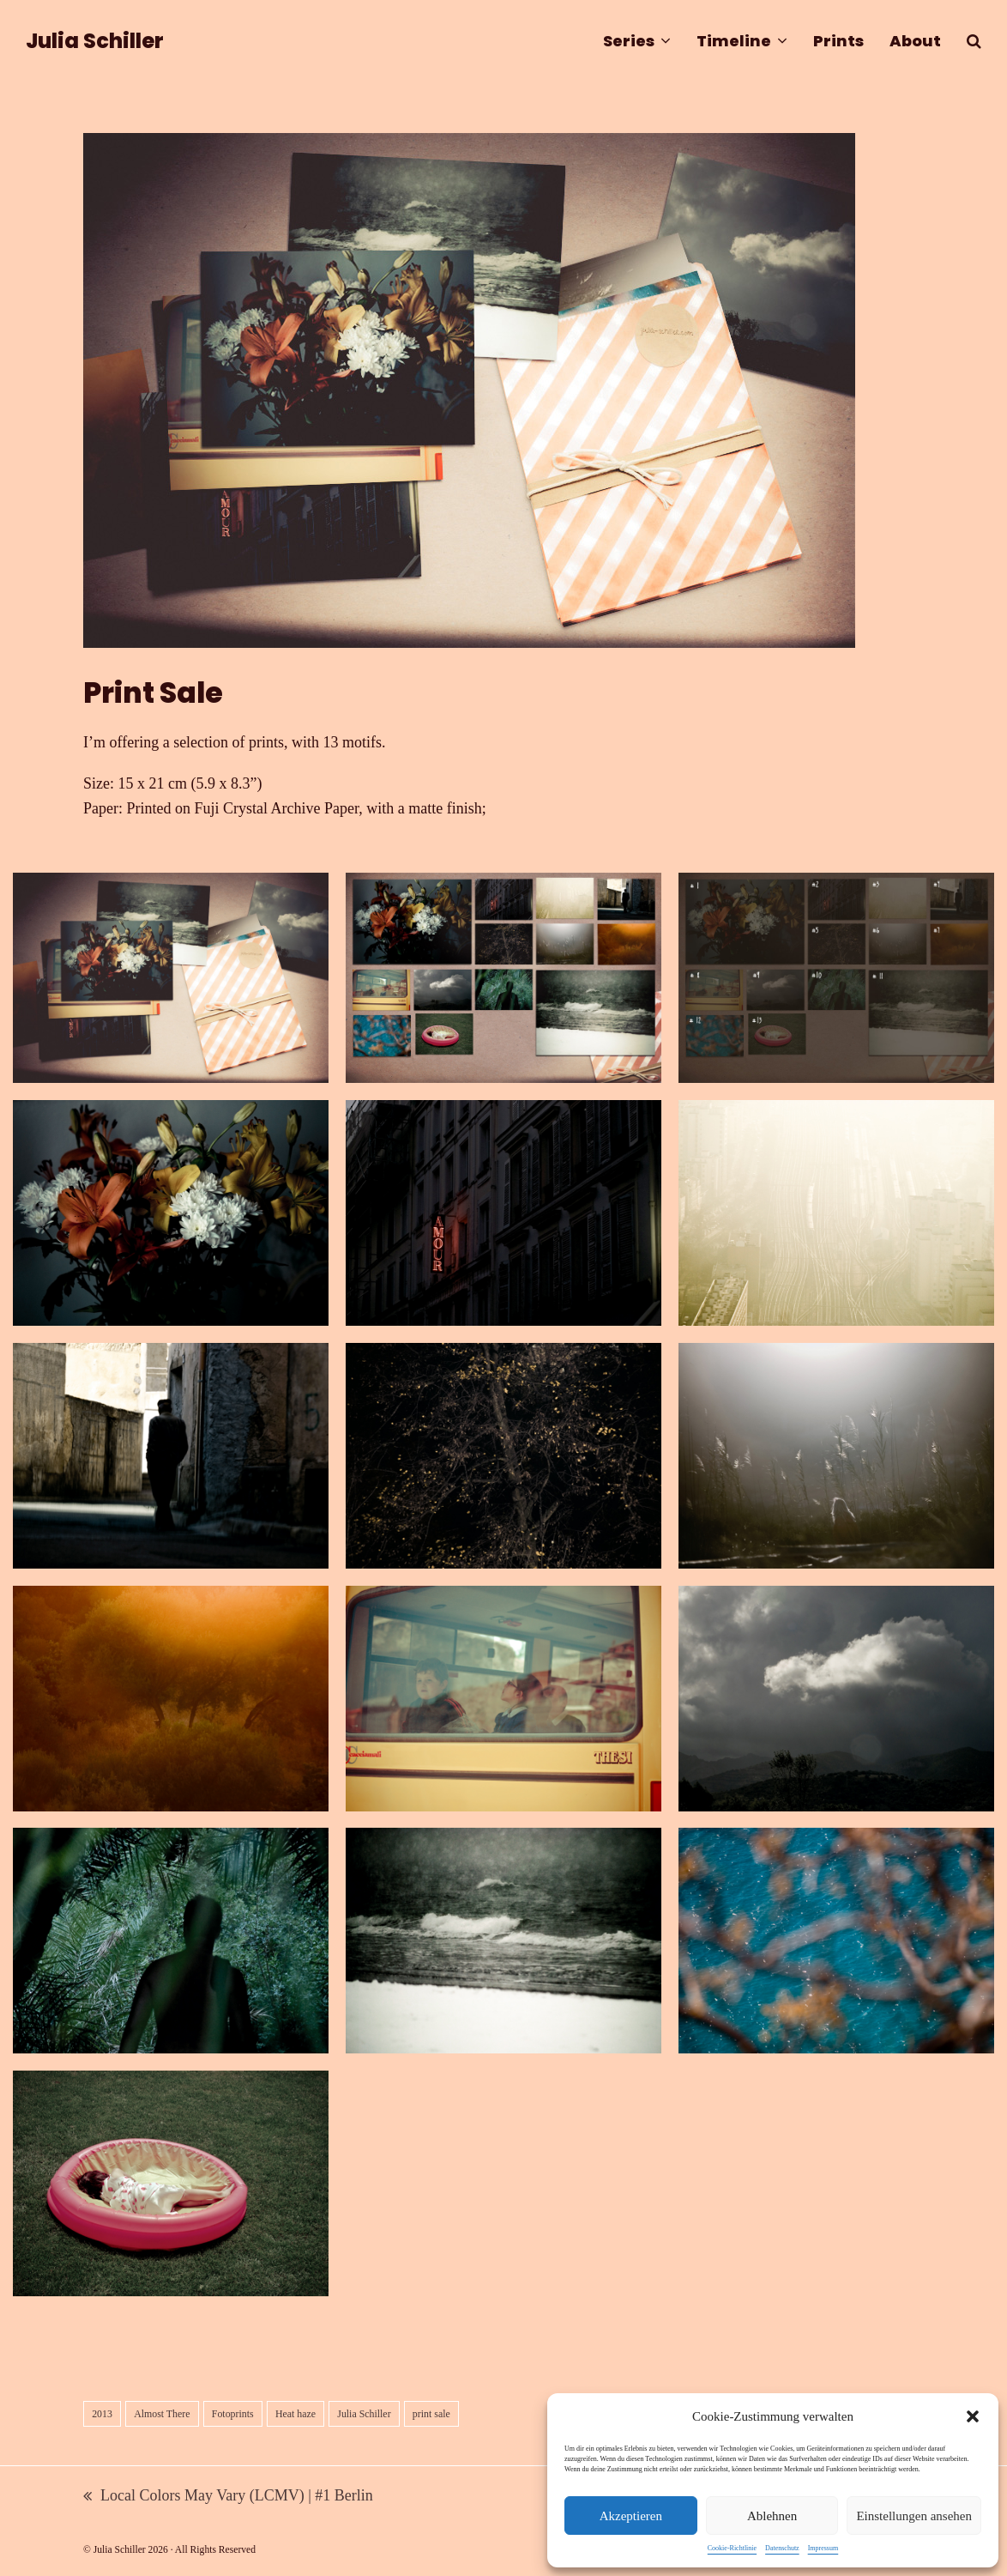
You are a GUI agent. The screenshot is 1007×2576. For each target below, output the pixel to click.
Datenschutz (782, 2548)
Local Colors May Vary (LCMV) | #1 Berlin (228, 2497)
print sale (431, 2414)
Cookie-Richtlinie (732, 2548)
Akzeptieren (631, 2516)
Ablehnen (772, 2516)
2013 (102, 2414)
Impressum (823, 2548)
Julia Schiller (95, 41)
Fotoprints (233, 2414)
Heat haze (295, 2414)
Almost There (162, 2414)
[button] (972, 2416)
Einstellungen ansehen (914, 2516)
